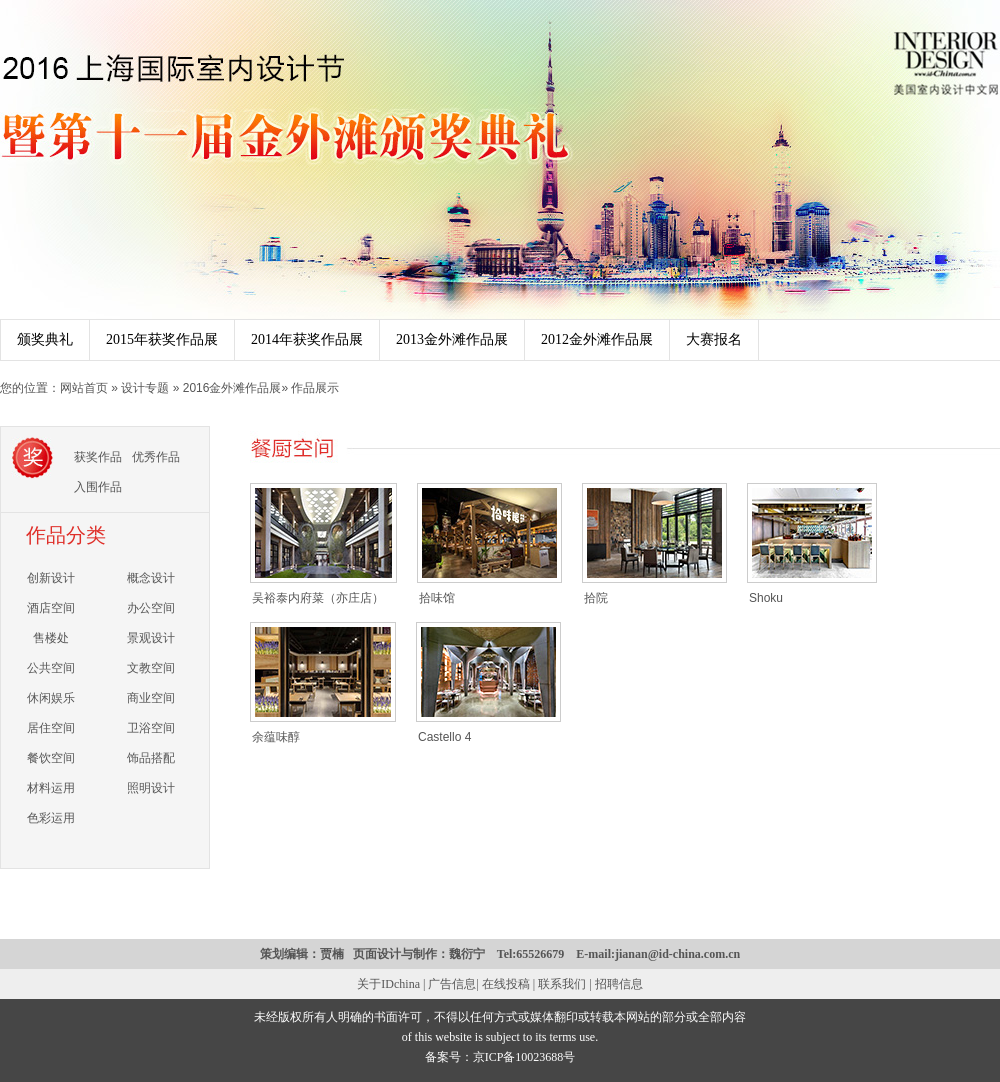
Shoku (766, 598)
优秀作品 (156, 457)
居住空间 (51, 728)
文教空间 (151, 668)
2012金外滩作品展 (597, 339)
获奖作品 (98, 457)
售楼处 (51, 638)
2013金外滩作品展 (452, 339)
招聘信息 (619, 984)
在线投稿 (506, 984)
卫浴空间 (151, 728)
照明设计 (151, 788)
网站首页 (85, 388)
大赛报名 (714, 339)
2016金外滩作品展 (232, 388)
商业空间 (151, 698)
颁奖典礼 (45, 339)
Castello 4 (444, 737)
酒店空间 (51, 608)
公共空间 (51, 668)
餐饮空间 (51, 758)
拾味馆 (437, 598)
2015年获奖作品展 (162, 339)
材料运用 (51, 788)
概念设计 (151, 578)
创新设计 (51, 578)
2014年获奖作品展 (307, 339)
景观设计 (151, 638)
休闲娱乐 (51, 698)
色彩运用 (51, 818)
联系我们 (562, 984)
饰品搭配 (151, 758)
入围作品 (98, 487)
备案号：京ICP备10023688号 (500, 1057)
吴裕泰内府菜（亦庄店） (318, 598)
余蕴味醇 (276, 737)
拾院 (596, 598)
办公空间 (151, 608)
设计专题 (146, 388)
